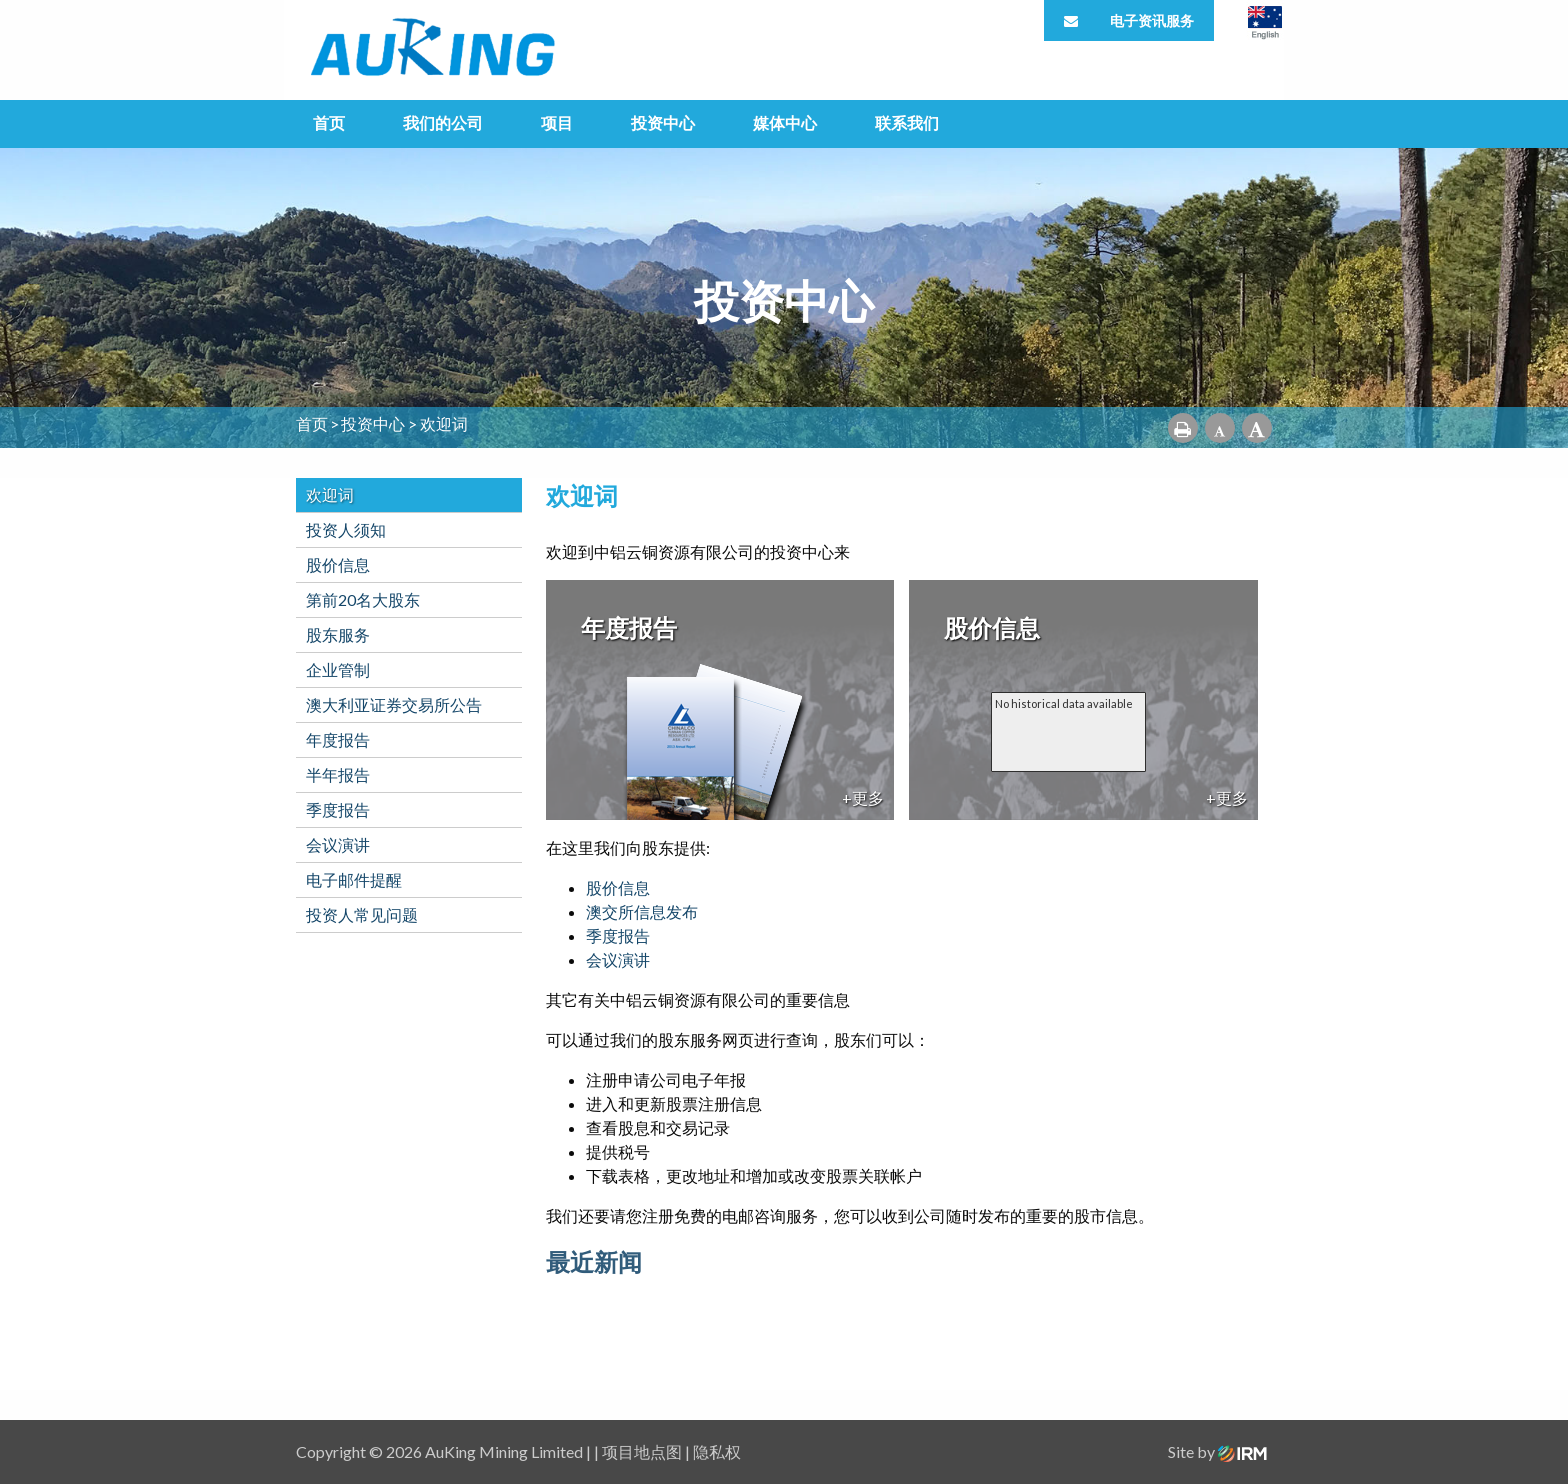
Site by (1217, 1451)
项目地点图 (642, 1451)
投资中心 (663, 122)
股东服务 (338, 634)
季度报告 (338, 809)
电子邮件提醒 (354, 879)
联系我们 (907, 122)
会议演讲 (338, 844)
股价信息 (338, 564)
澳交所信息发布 (642, 911)
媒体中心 (785, 122)
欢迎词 (330, 494)
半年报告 (338, 774)
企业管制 (338, 669)
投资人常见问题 (362, 914)
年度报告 (338, 739)
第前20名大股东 (363, 599)
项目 (557, 122)
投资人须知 (346, 529)
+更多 (863, 797)
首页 (329, 122)
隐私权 (717, 1451)
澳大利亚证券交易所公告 (394, 704)
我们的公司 (443, 122)
